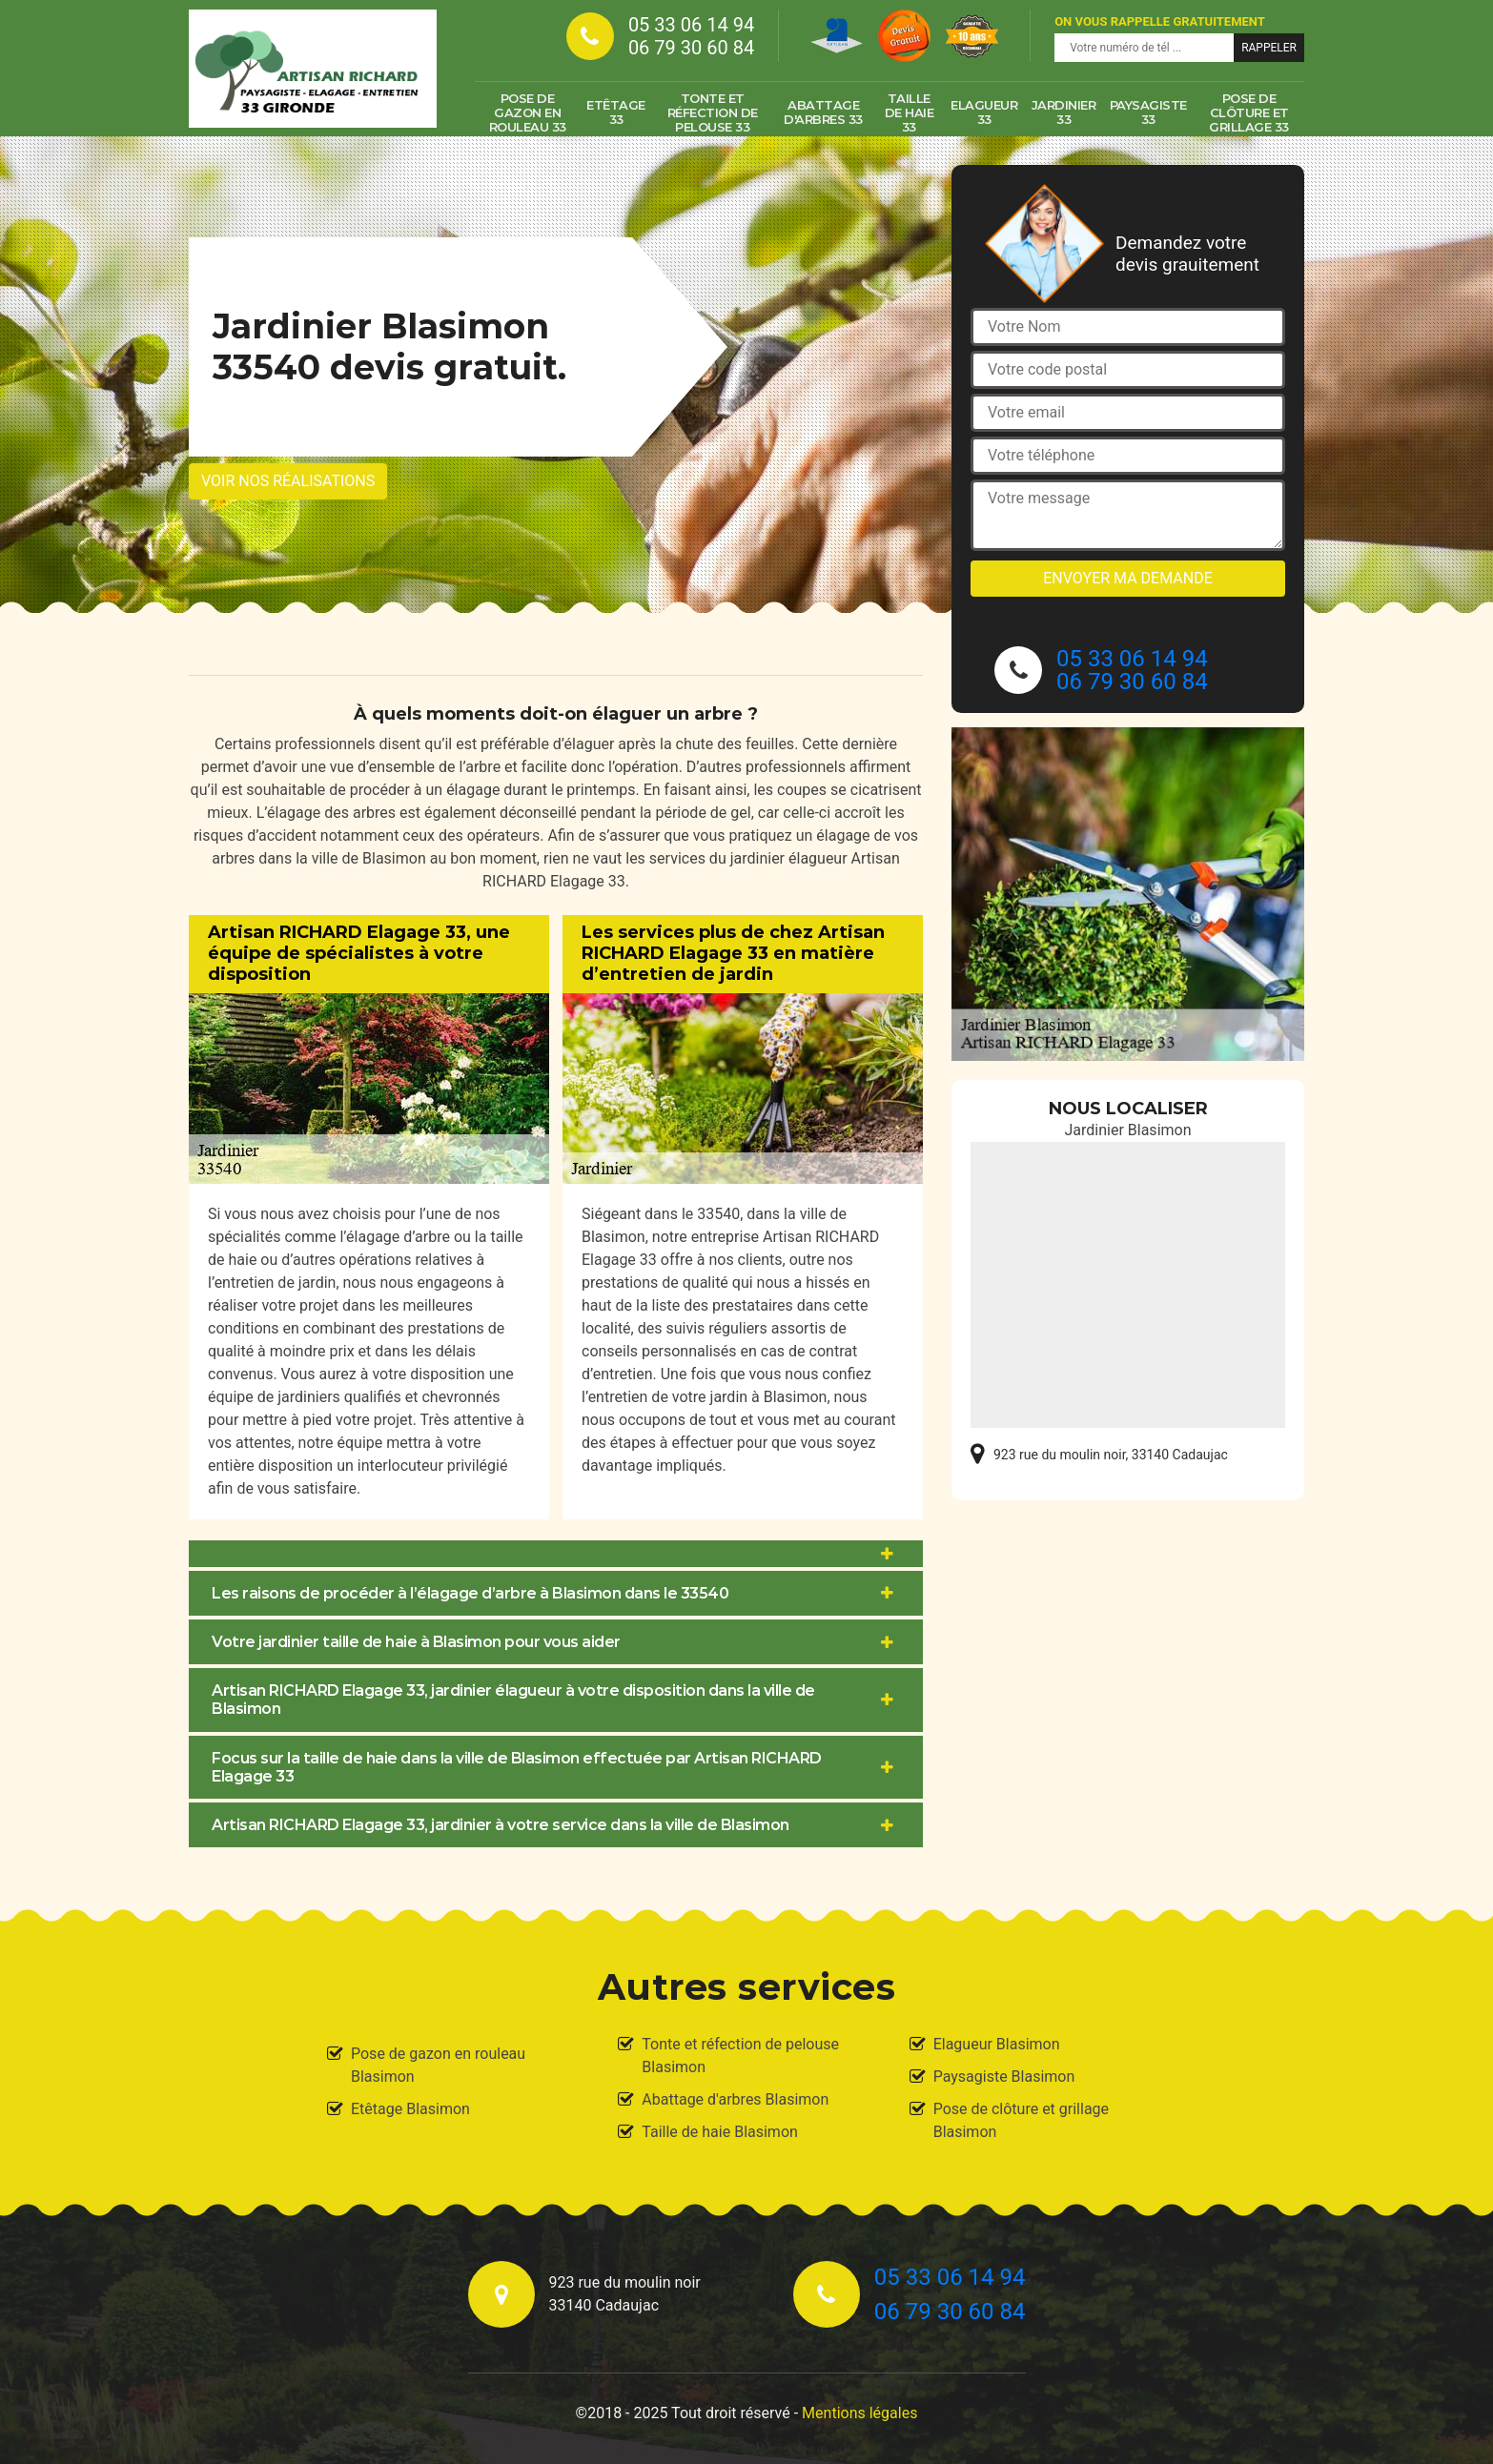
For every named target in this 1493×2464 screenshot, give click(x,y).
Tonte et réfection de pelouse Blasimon (740, 2055)
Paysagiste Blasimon (1004, 2076)
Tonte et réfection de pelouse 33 (712, 112)
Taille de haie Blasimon (720, 2132)
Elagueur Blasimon (996, 2044)
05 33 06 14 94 (691, 24)
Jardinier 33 (1064, 112)
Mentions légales (859, 2413)
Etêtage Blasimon (410, 2109)
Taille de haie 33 (909, 112)
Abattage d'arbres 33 (823, 112)
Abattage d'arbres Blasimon (735, 2099)
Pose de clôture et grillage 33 (1249, 112)
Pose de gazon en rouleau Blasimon (438, 2065)
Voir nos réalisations (288, 481)
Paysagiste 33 (1148, 112)
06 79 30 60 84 (691, 47)
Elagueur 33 (984, 112)
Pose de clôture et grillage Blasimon (1021, 2120)
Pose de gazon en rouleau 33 (527, 112)
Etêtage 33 (615, 112)
